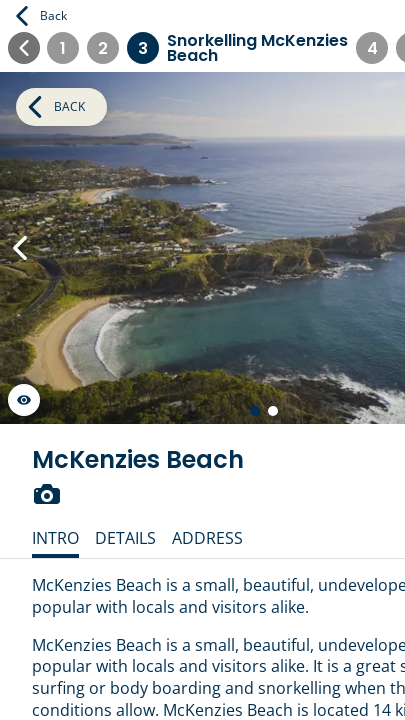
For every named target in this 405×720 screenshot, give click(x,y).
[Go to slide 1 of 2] (255, 411)
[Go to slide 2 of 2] (273, 411)
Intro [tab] (55, 538)
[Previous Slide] (20, 248)
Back (41, 16)
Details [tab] (125, 538)
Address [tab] (207, 538)
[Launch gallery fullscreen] (24, 400)
